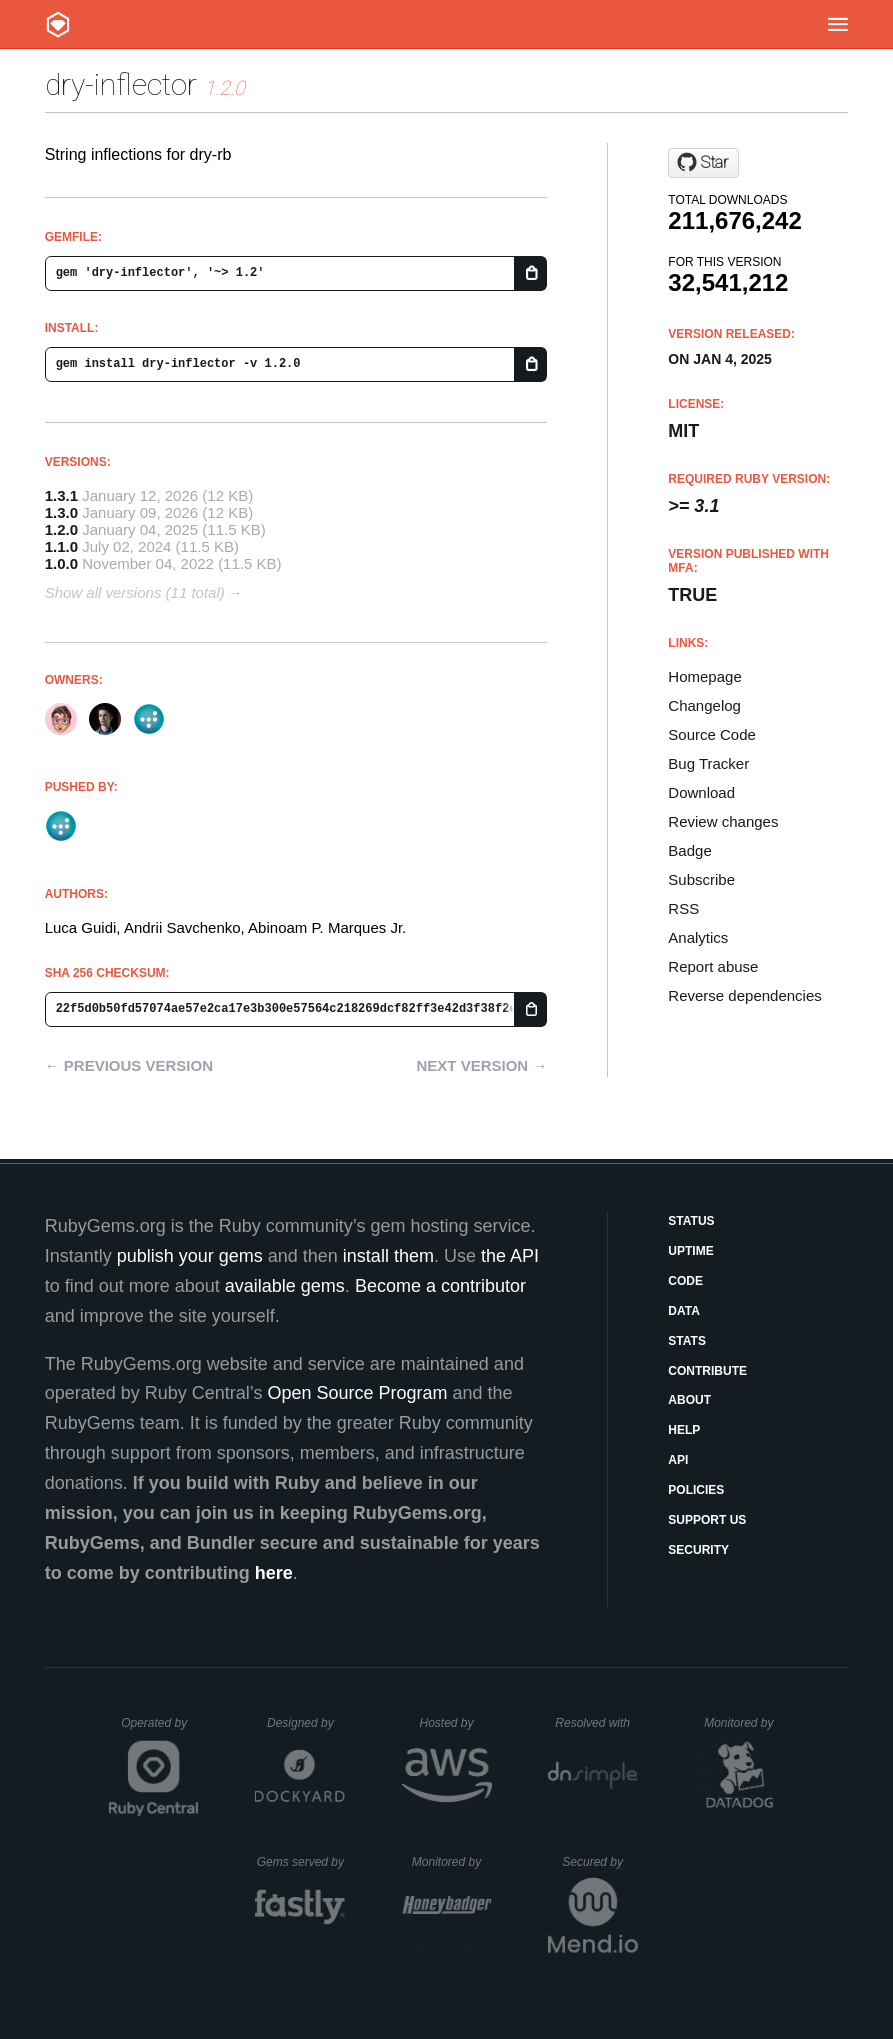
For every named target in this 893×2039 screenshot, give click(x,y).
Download (701, 792)
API (678, 1460)
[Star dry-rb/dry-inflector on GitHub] (703, 163)
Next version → (481, 1065)
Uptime (690, 1251)
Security (698, 1550)
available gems (285, 1286)
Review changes (723, 821)
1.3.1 (61, 495)
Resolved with (596, 1723)
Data (684, 1311)
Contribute (707, 1371)
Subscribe (701, 879)
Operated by (160, 1730)
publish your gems (190, 1256)
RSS (683, 908)
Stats (687, 1341)
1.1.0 (61, 546)
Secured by (599, 1862)
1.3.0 (61, 512)
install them (388, 1256)
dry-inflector (121, 84)
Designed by (306, 1723)
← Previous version (129, 1065)
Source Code (712, 734)
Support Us (707, 1520)
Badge (689, 850)
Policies (696, 1490)
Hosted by (455, 1723)
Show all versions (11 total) (135, 592)
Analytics (698, 937)
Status (691, 1221)
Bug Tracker (708, 763)
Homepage (704, 676)
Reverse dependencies (744, 995)
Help (684, 1430)
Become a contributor (440, 1286)
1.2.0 (61, 529)
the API (510, 1256)
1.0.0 (61, 563)
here (274, 1573)
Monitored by (744, 1723)
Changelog (704, 705)
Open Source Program (357, 1393)
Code (685, 1281)
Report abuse (713, 966)
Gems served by (301, 1862)
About (689, 1400)
